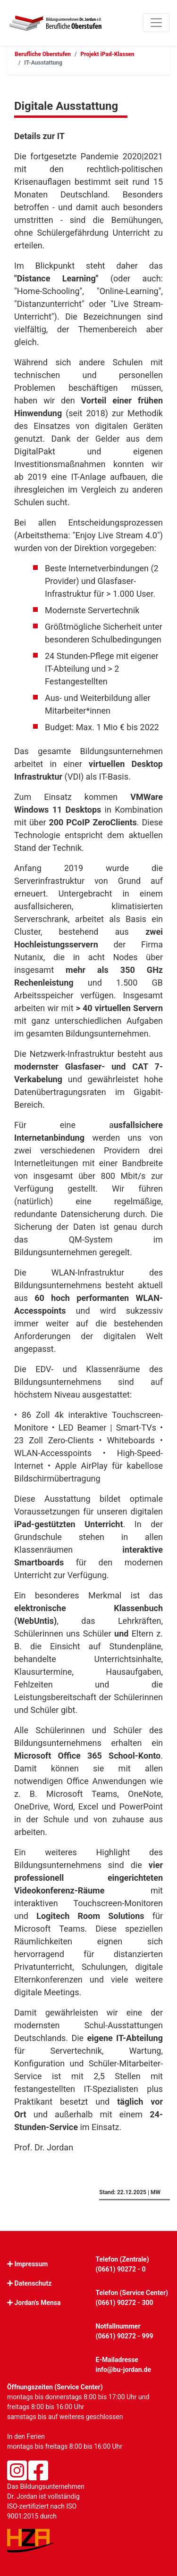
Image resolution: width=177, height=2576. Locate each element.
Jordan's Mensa (37, 2302)
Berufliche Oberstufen (43, 54)
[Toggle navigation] (156, 22)
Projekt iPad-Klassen (107, 54)
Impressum (31, 2264)
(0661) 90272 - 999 (124, 2336)
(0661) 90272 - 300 (124, 2302)
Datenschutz (32, 2283)
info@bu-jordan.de (124, 2369)
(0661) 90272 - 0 (121, 2269)
